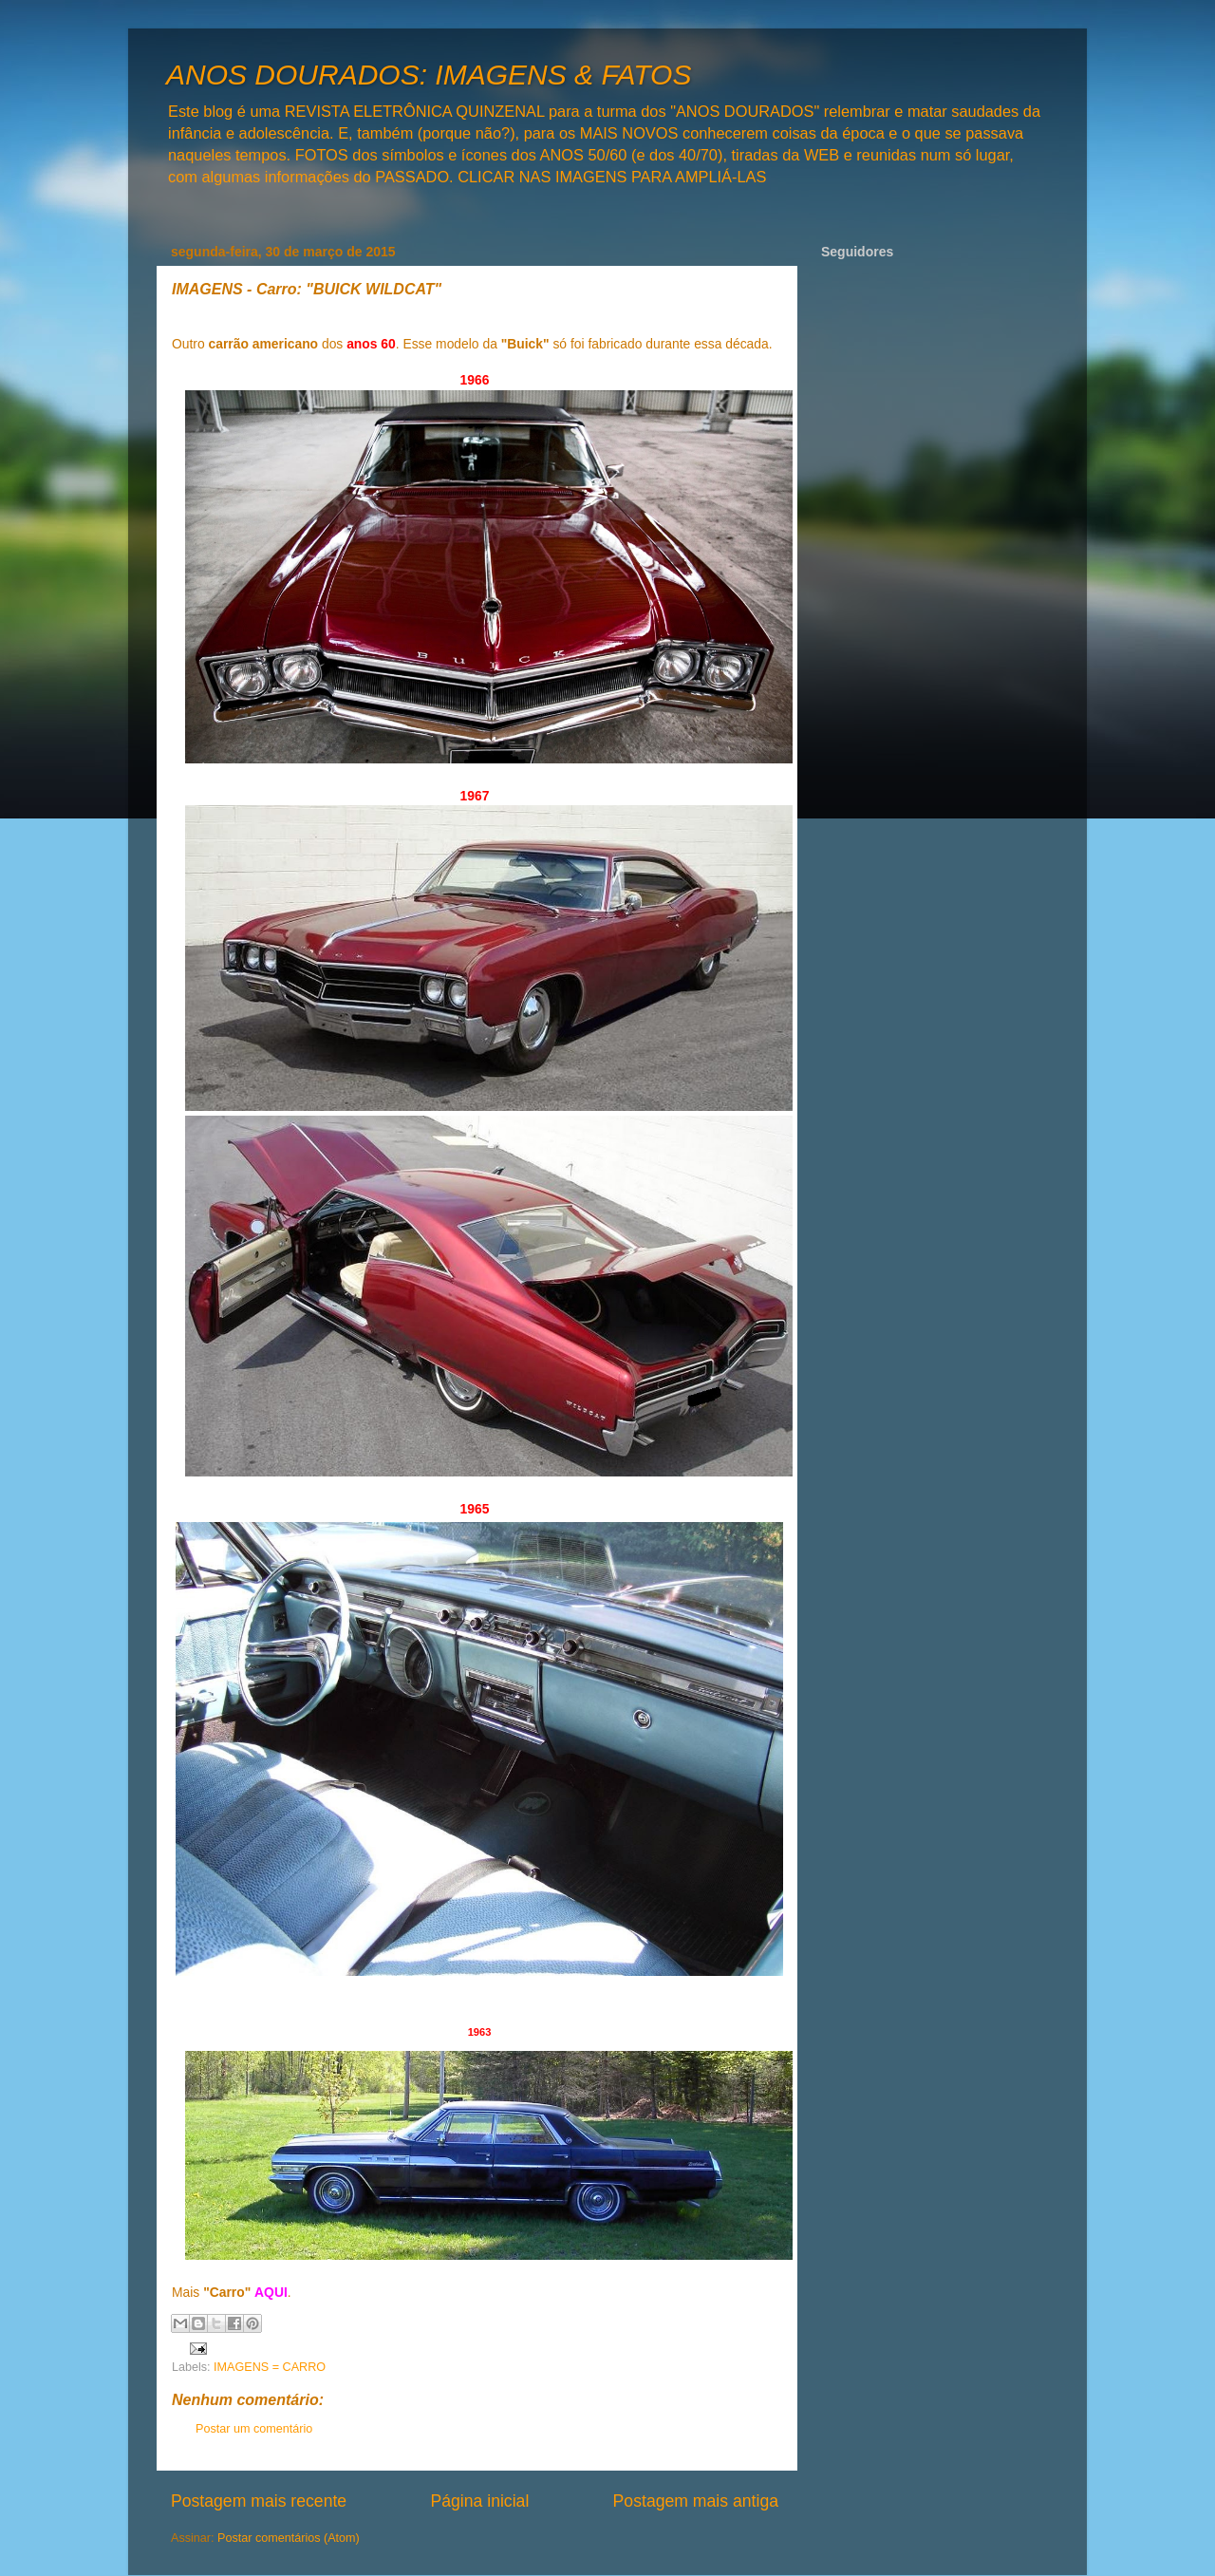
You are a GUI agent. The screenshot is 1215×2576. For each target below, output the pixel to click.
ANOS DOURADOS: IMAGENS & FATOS (428, 74)
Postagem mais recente (258, 2500)
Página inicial (479, 2500)
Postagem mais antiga (695, 2500)
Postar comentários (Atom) (288, 2538)
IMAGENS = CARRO (270, 2367)
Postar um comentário (254, 2428)
